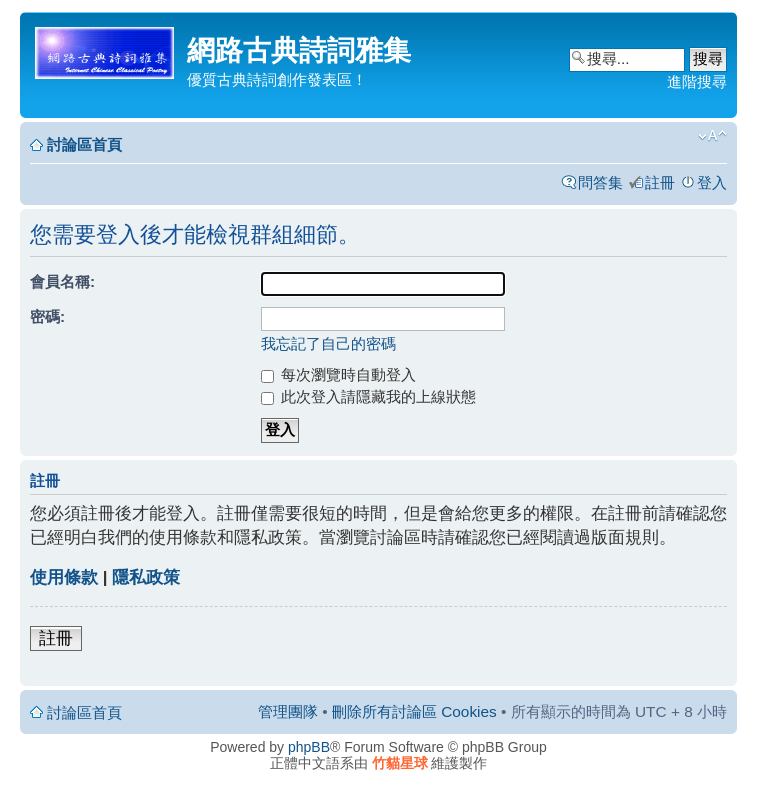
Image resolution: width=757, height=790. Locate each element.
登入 (712, 182)
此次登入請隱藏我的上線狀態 (368, 396)
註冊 (660, 182)
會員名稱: (62, 281)
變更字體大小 (712, 136)
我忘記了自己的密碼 (328, 343)
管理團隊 (288, 711)
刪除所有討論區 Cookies (414, 711)
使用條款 (64, 577)
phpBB (309, 747)
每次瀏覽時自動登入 (338, 374)
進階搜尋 (697, 81)
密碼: (47, 316)
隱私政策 (146, 577)
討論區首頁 (84, 144)
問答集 (600, 182)
